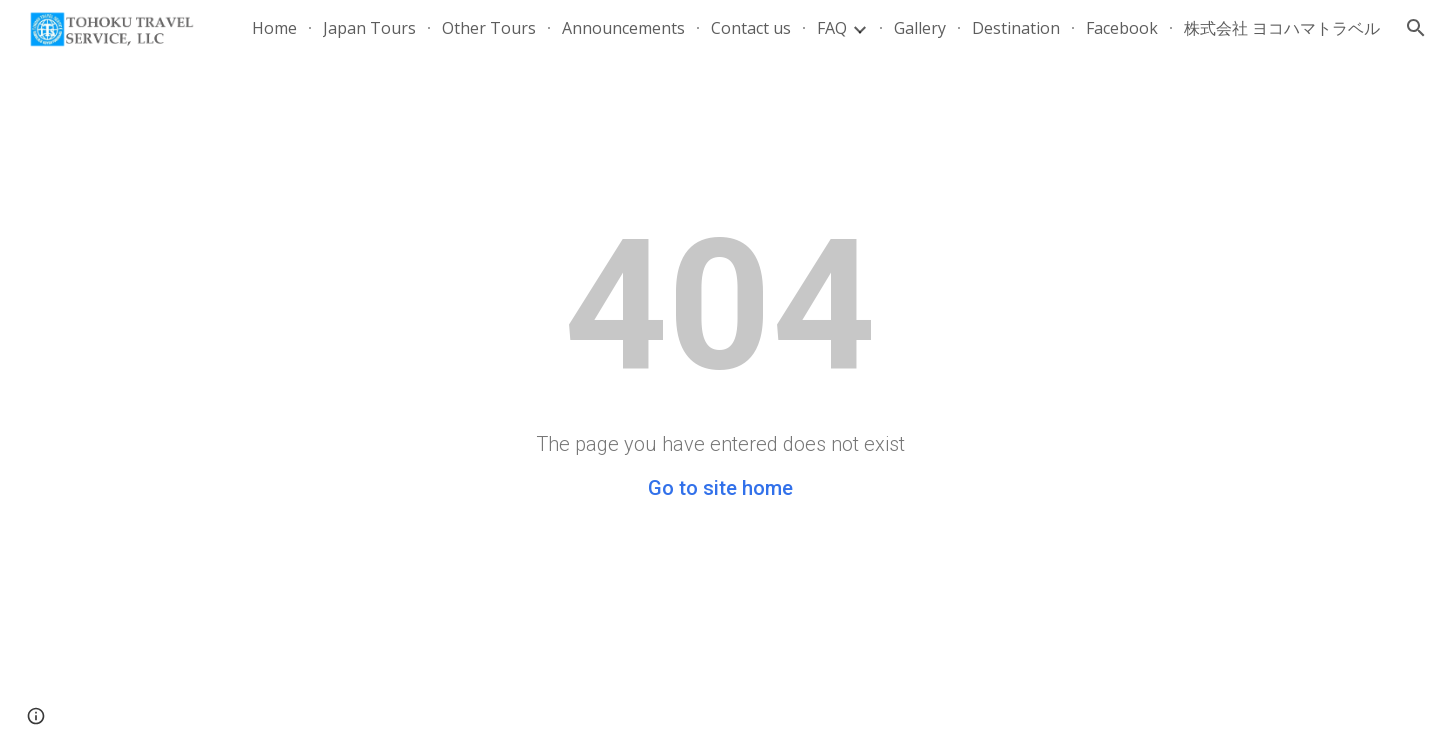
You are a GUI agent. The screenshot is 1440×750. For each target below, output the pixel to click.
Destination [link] (1016, 28)
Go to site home (720, 488)
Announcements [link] (623, 28)
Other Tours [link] (489, 28)
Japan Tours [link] (369, 28)
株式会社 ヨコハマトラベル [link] (1282, 28)
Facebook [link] (1122, 28)
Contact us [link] (751, 28)
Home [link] (274, 28)
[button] (1416, 28)
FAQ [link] (832, 28)
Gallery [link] (920, 28)
